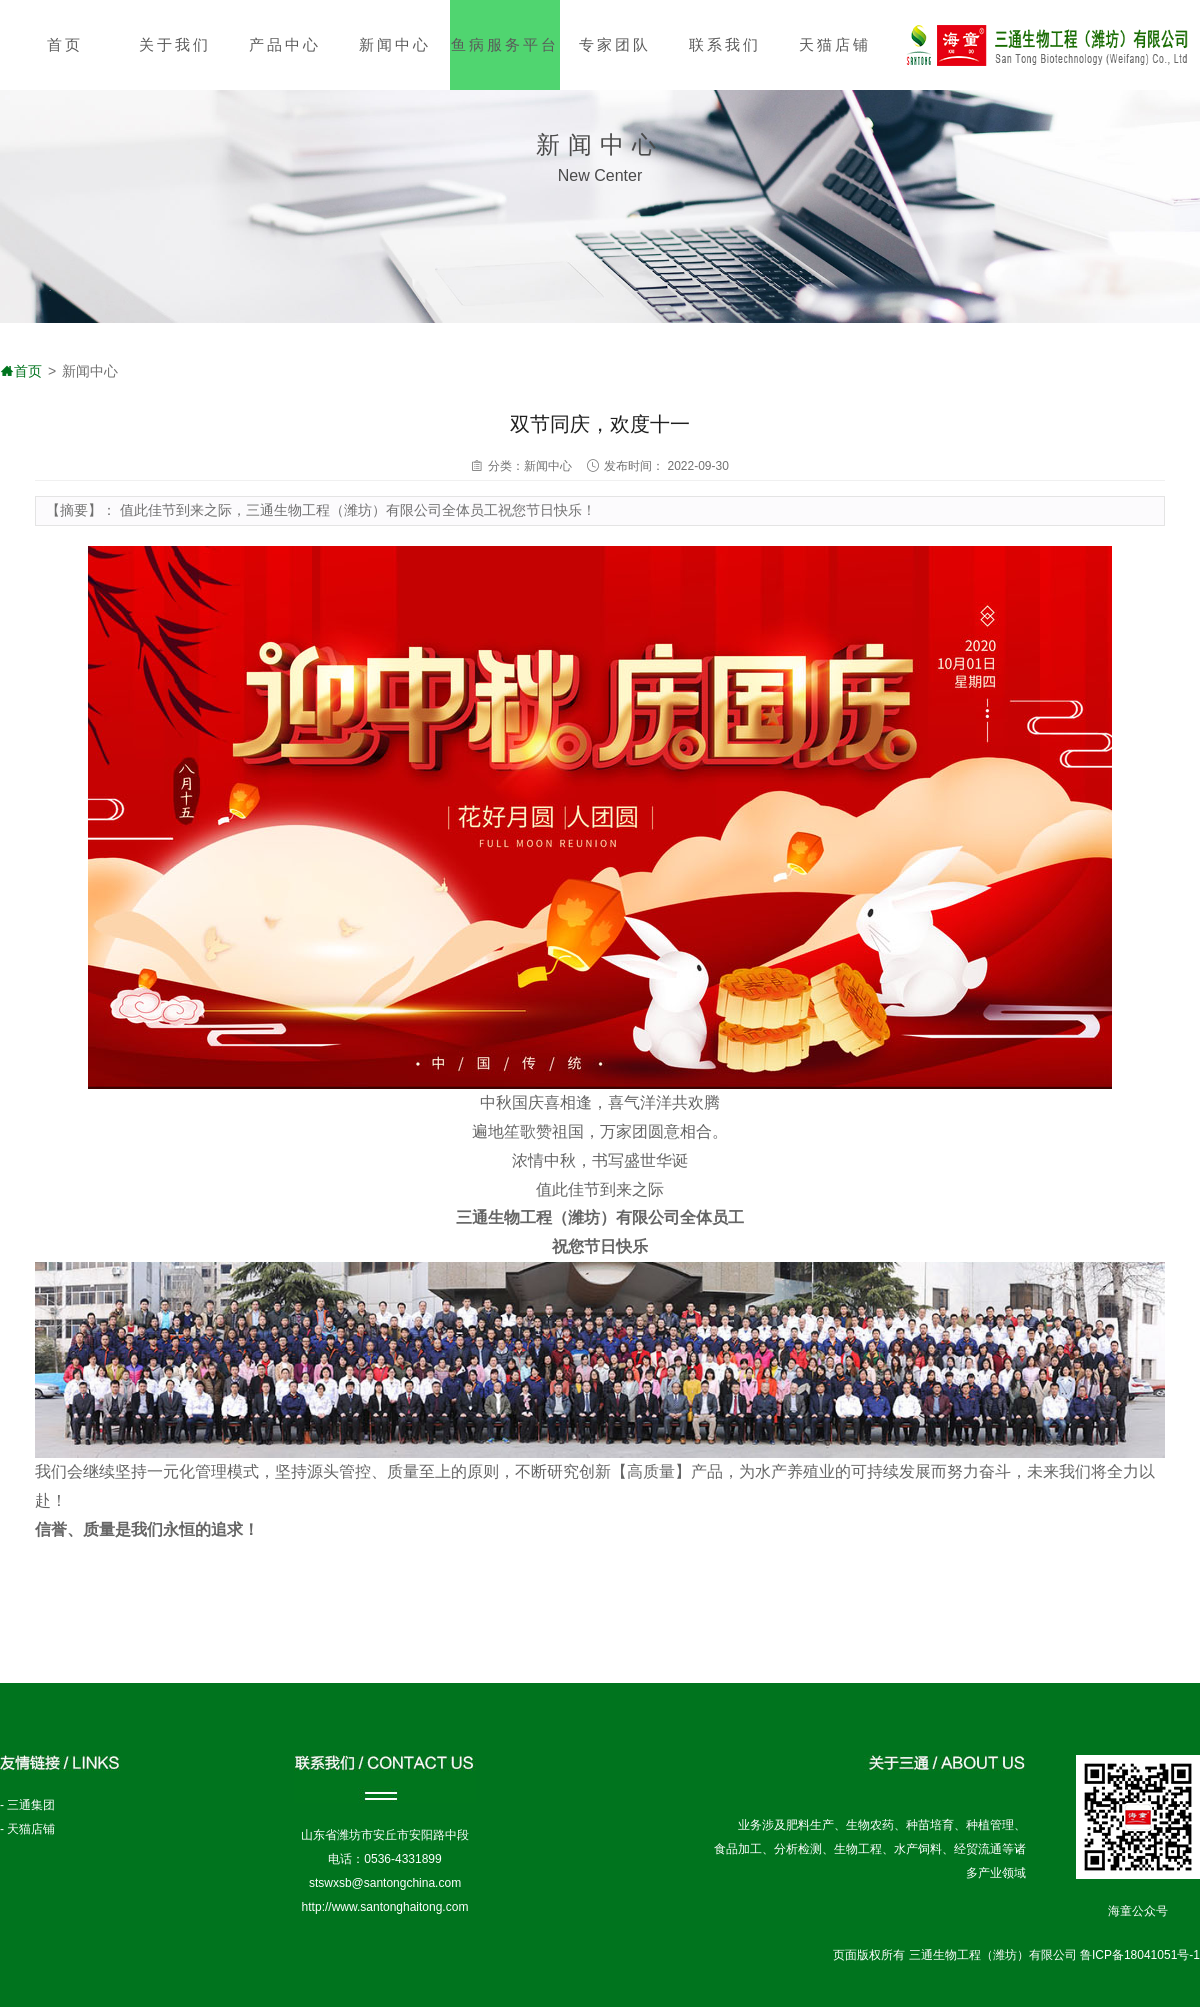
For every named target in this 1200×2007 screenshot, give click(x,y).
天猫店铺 (835, 44)
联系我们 (725, 44)
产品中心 (285, 44)
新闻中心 (395, 44)
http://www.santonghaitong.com (385, 1907)
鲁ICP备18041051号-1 (1140, 1955)
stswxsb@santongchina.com (385, 1883)
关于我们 (175, 44)
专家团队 (615, 44)
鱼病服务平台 (505, 44)
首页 (65, 44)
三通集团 (31, 1805)
